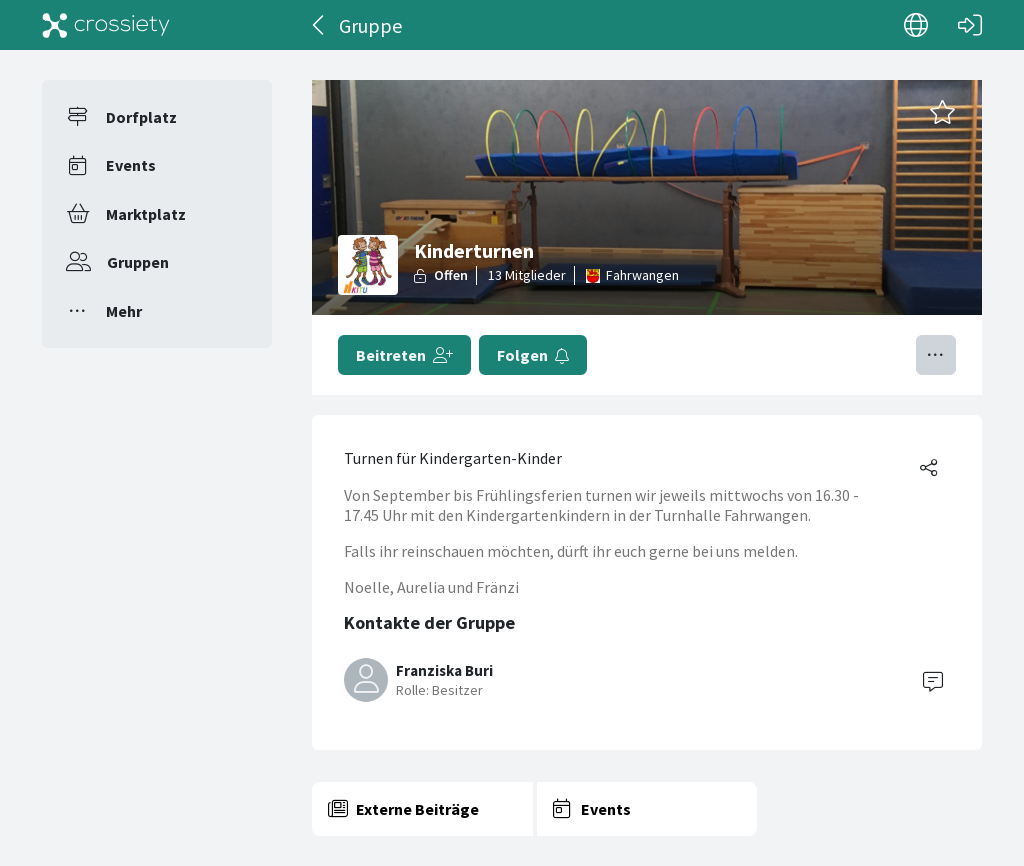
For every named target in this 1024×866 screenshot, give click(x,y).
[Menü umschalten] (936, 355)
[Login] (970, 25)
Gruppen (138, 262)
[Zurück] (319, 25)
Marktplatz (146, 214)
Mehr (124, 311)
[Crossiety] (106, 25)
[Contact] (933, 680)
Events (131, 165)
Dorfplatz (141, 117)
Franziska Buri (444, 670)
